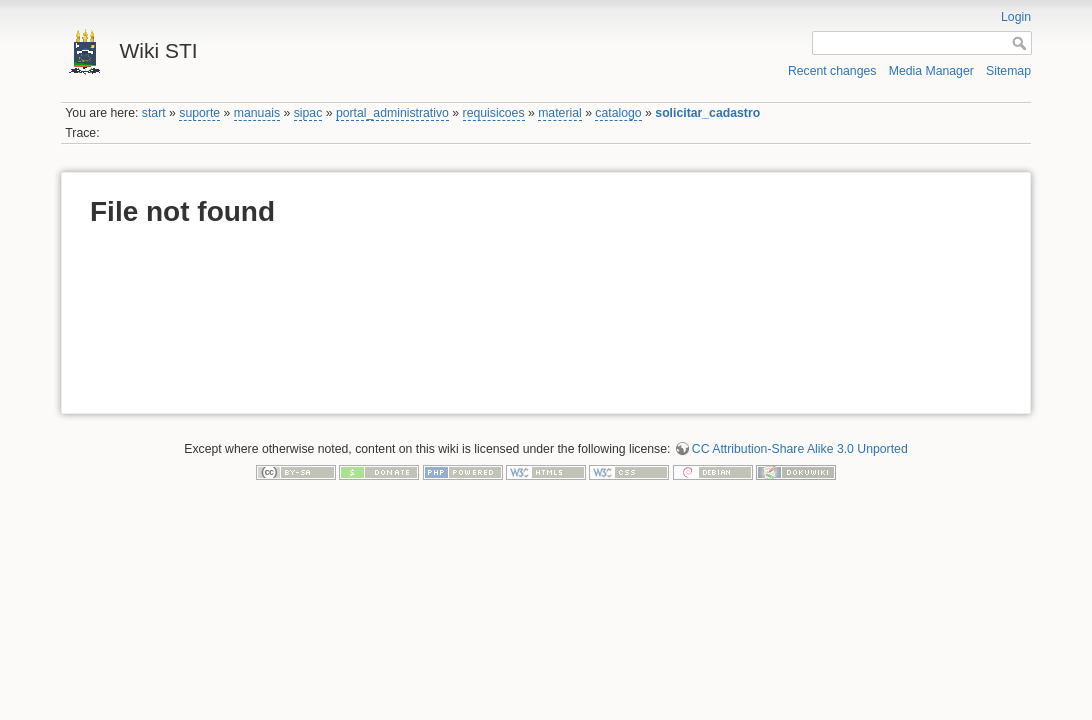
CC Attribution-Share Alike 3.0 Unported (800, 449)
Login (1016, 17)
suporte (199, 113)
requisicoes (494, 113)
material (560, 113)
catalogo (618, 113)
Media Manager (931, 71)
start (154, 113)
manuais (257, 113)
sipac (308, 113)
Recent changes (832, 71)
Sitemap (1008, 71)
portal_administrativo (392, 113)
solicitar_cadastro (707, 113)
